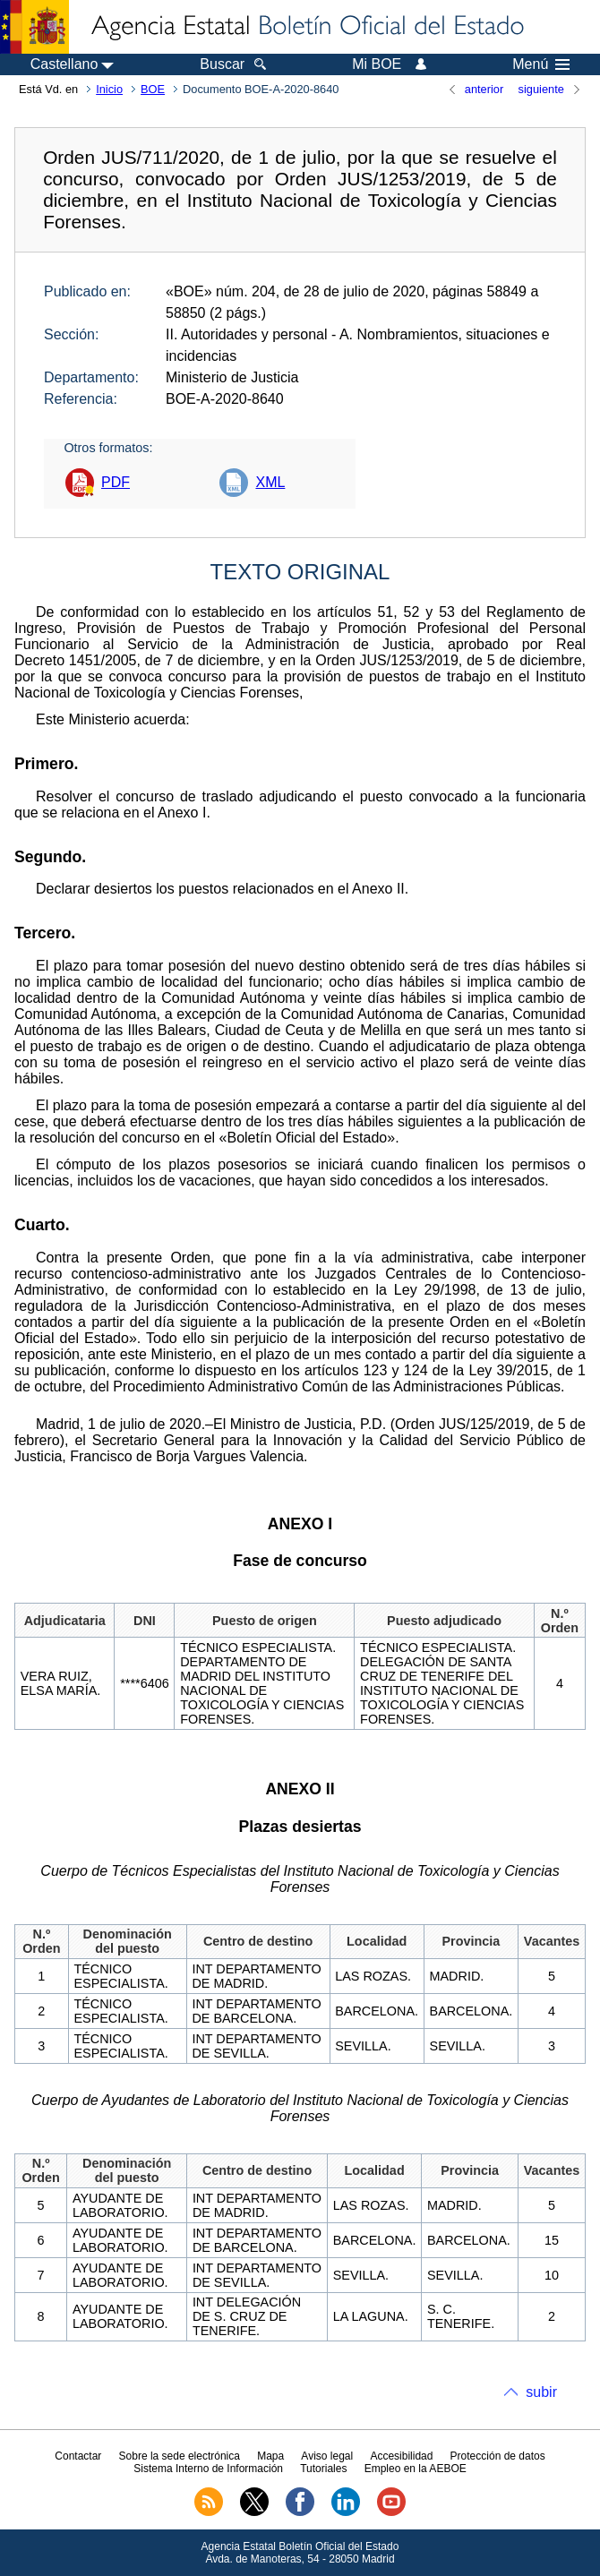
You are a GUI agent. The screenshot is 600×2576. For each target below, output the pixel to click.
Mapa (270, 2456)
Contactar (78, 2456)
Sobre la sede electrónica (179, 2456)
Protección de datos (497, 2456)
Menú (541, 64)
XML (270, 482)
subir (541, 2392)
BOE (153, 89)
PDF (115, 482)
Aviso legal (327, 2456)
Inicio (109, 89)
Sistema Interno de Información (208, 2468)
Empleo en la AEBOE (415, 2468)
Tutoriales (323, 2468)
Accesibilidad (401, 2456)
